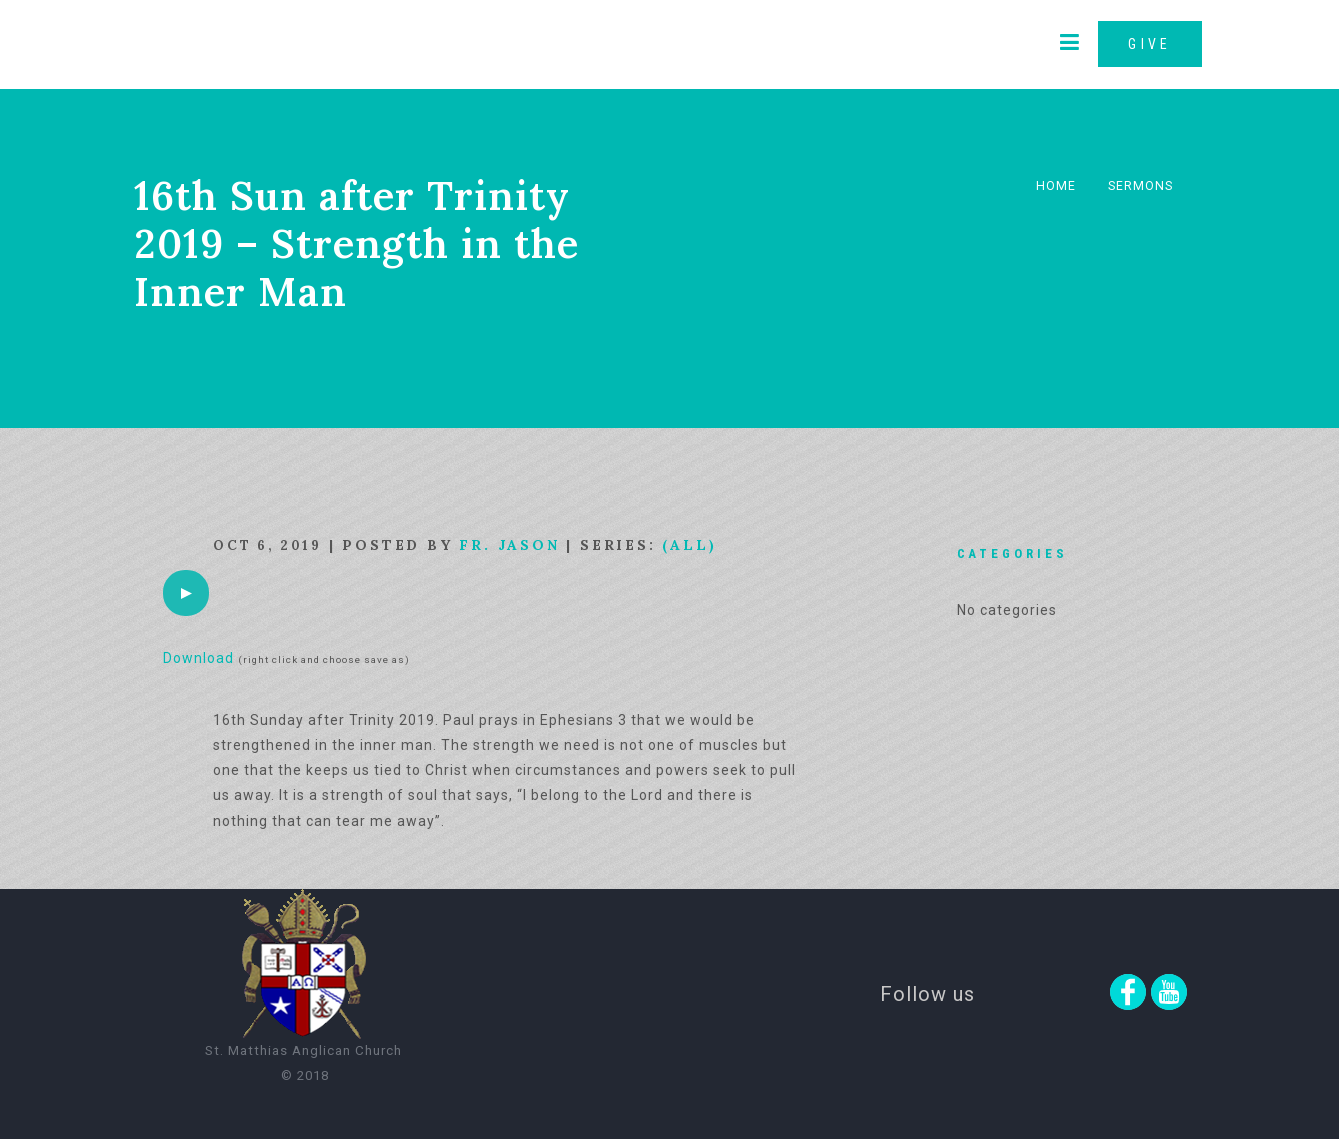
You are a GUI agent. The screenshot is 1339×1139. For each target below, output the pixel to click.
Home (1056, 186)
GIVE (1150, 44)
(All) (689, 545)
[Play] (186, 593)
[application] (186, 593)
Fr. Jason (509, 545)
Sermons (1140, 186)
